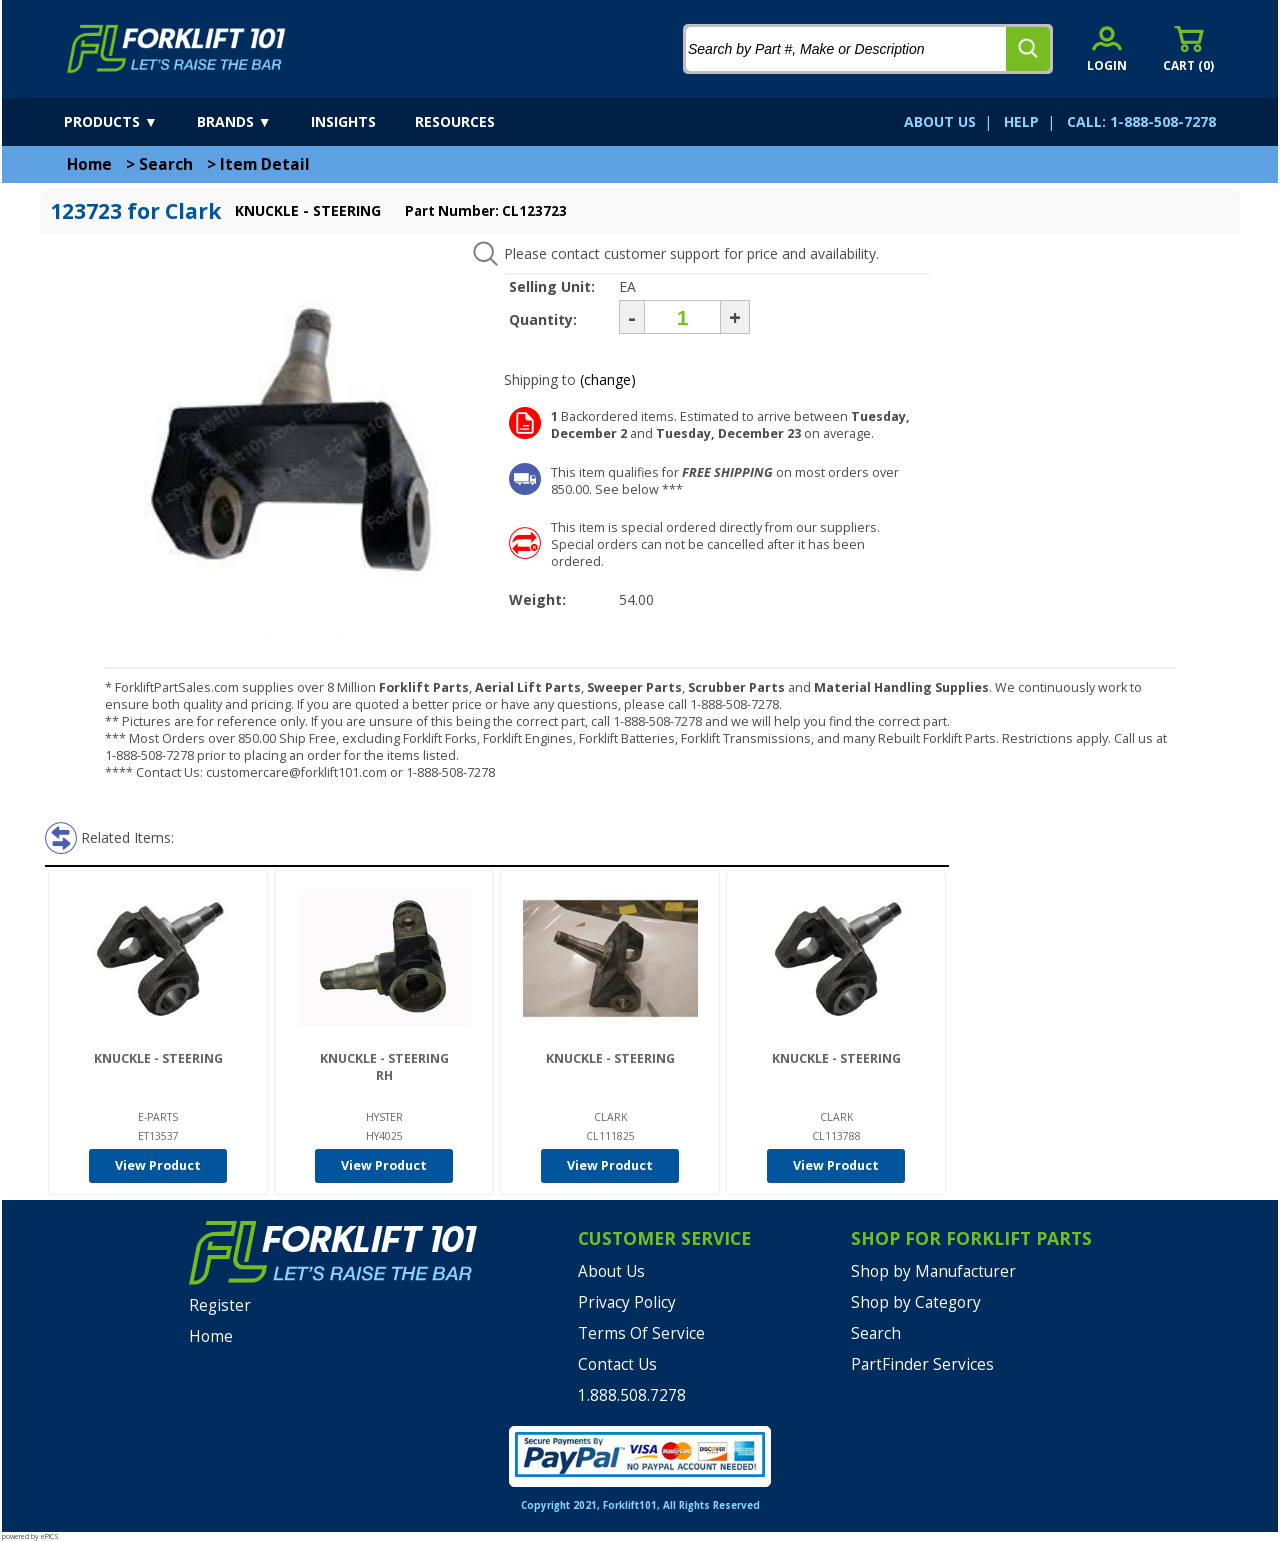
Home (89, 164)
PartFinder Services (922, 1364)
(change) (608, 379)
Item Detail (265, 164)
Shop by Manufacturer (933, 1271)
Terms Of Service (641, 1333)
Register (220, 1305)
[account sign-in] (1107, 48)
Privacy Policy (627, 1302)
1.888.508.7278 (632, 1395)
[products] (128, 122)
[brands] (252, 122)
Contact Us (617, 1364)
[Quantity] (682, 317)
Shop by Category (916, 1302)
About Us (611, 1271)
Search (166, 164)
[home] (176, 49)
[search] (1028, 49)
